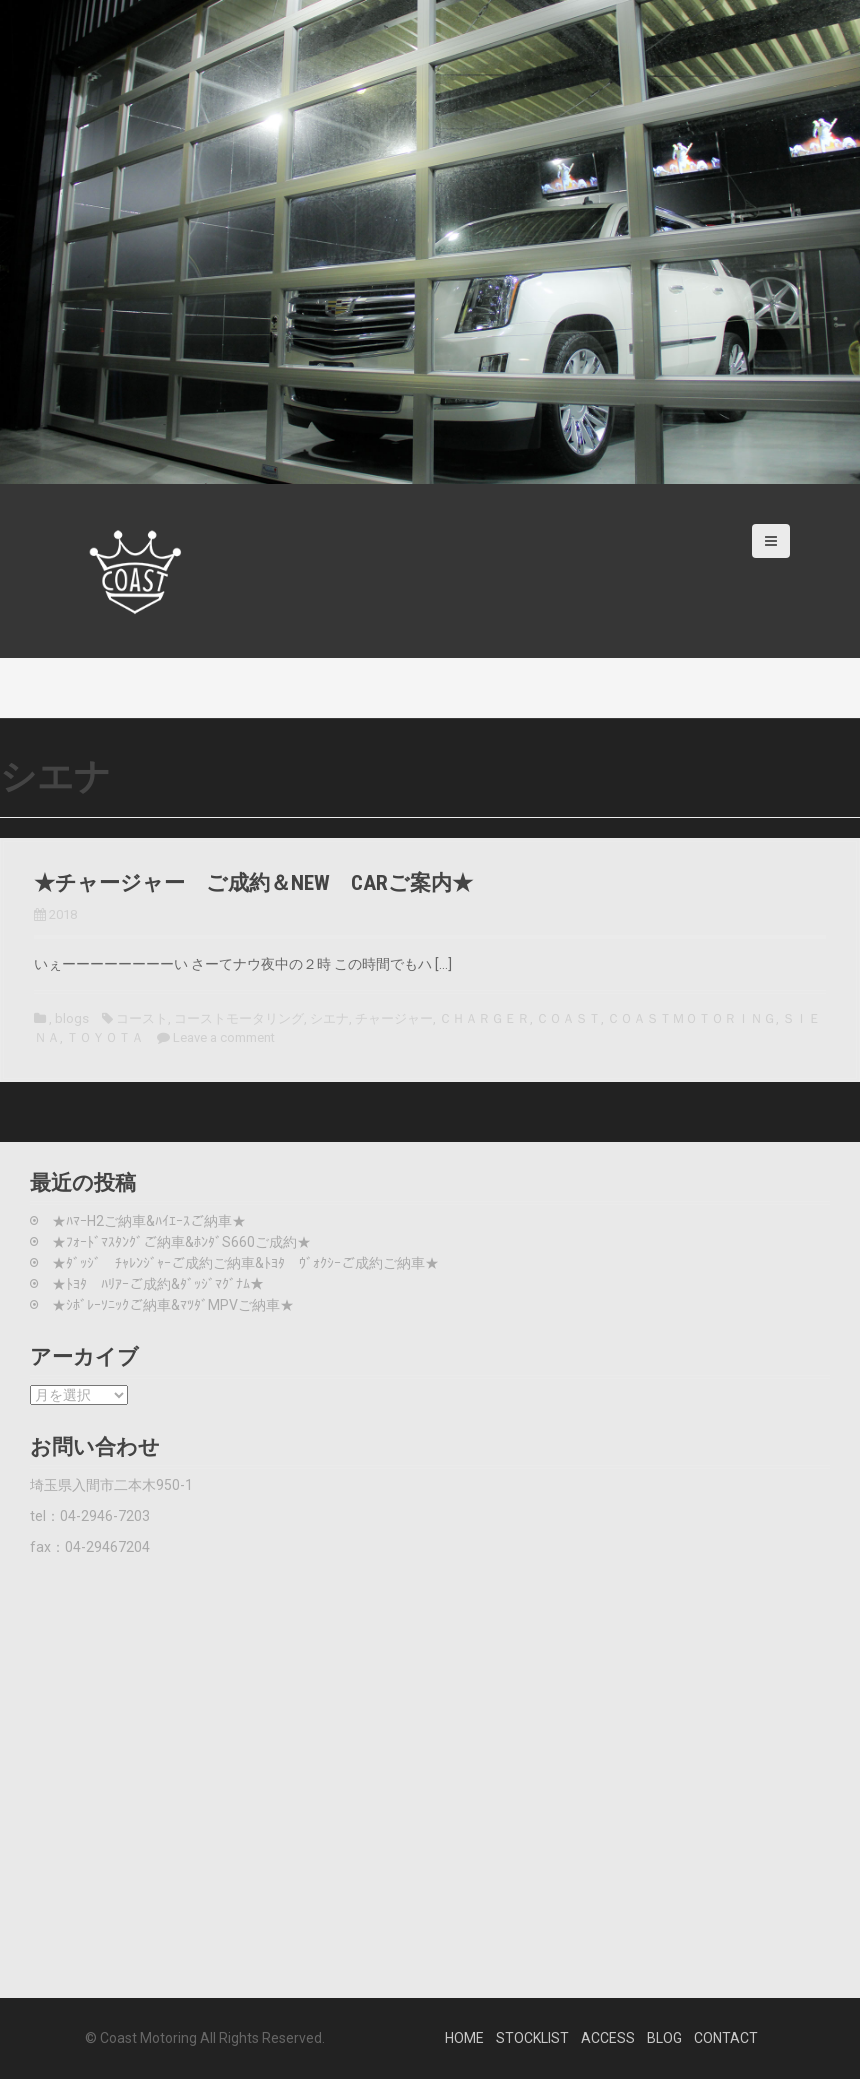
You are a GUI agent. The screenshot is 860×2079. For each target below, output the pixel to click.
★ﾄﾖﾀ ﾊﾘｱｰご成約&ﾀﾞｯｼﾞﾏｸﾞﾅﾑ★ (158, 1284)
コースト (142, 1018)
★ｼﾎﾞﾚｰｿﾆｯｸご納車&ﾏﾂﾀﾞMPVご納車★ (173, 1305)
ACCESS (608, 2038)
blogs (72, 1018)
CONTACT (726, 2038)
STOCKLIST (532, 2038)
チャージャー (394, 1018)
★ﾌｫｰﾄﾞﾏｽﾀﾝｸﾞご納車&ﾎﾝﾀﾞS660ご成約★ (181, 1242)
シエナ (329, 1018)
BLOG (664, 2038)
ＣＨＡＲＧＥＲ (484, 1018)
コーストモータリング (239, 1018)
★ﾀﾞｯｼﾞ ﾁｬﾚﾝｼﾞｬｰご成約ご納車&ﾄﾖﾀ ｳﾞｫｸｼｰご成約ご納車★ (245, 1263)
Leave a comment (224, 1037)
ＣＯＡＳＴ (568, 1018)
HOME (464, 2038)
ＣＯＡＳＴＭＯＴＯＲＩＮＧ (691, 1018)
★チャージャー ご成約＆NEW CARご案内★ (253, 883)
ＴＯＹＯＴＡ (105, 1037)
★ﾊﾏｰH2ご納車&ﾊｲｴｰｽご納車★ (149, 1221)
